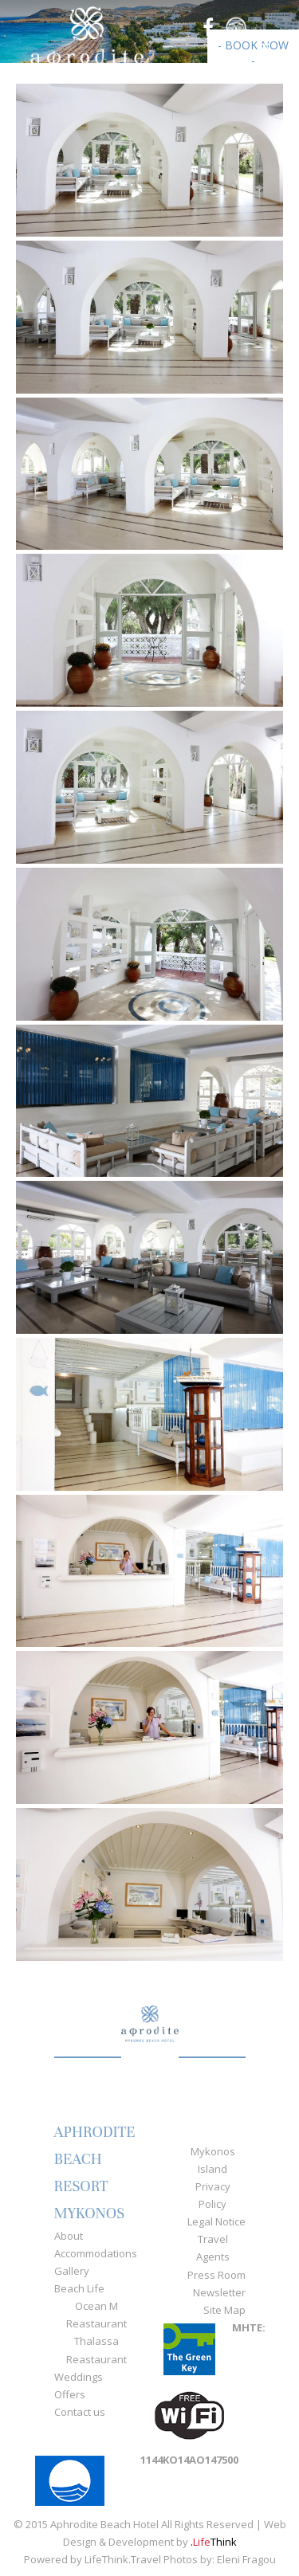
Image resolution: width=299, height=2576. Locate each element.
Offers (69, 2394)
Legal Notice (216, 2221)
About (68, 2236)
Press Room (216, 2275)
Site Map (224, 2310)
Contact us (79, 2412)
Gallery (71, 2271)
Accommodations (95, 2253)
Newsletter (219, 2292)
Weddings (78, 2377)
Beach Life (79, 2288)
